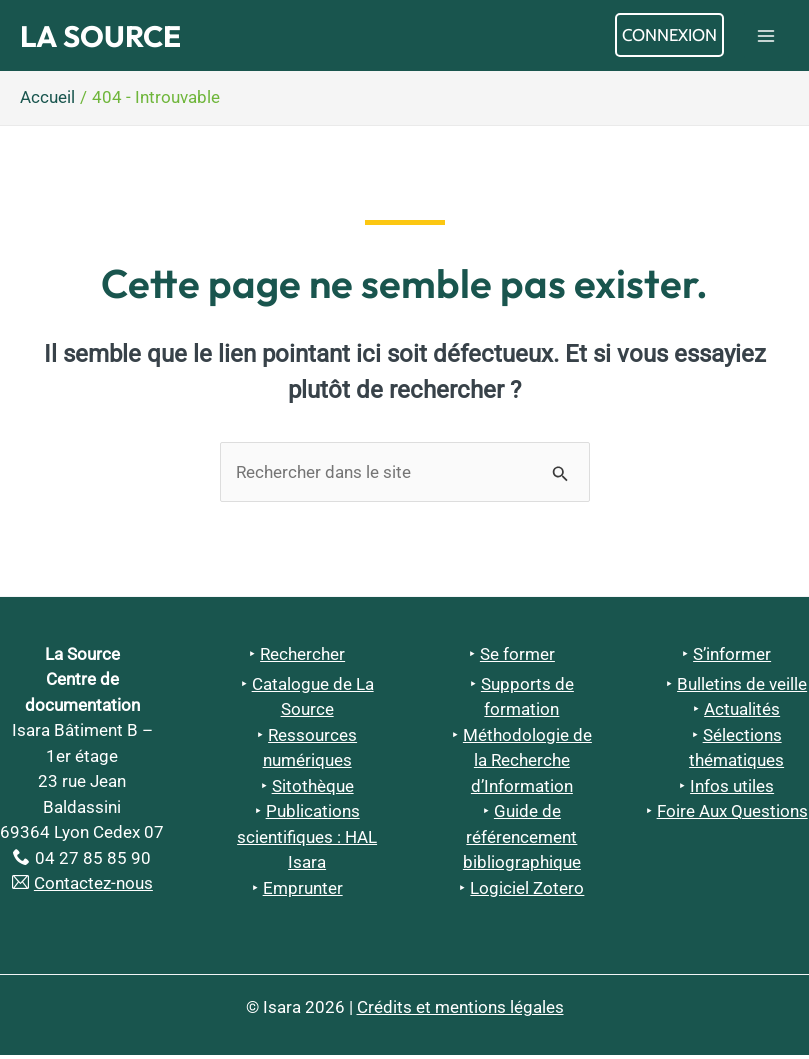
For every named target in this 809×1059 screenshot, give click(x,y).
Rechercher (302, 658)
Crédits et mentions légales (460, 1011)
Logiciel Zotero (527, 892)
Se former (517, 658)
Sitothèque (313, 790)
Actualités (742, 714)
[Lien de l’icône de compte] (669, 38)
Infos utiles (732, 790)
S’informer (732, 658)
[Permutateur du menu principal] (767, 38)
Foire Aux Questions (732, 816)
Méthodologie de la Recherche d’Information (527, 764)
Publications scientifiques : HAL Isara (307, 841)
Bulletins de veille (742, 688)
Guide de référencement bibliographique (522, 841)
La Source (116, 38)
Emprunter (303, 892)
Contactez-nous (93, 888)
